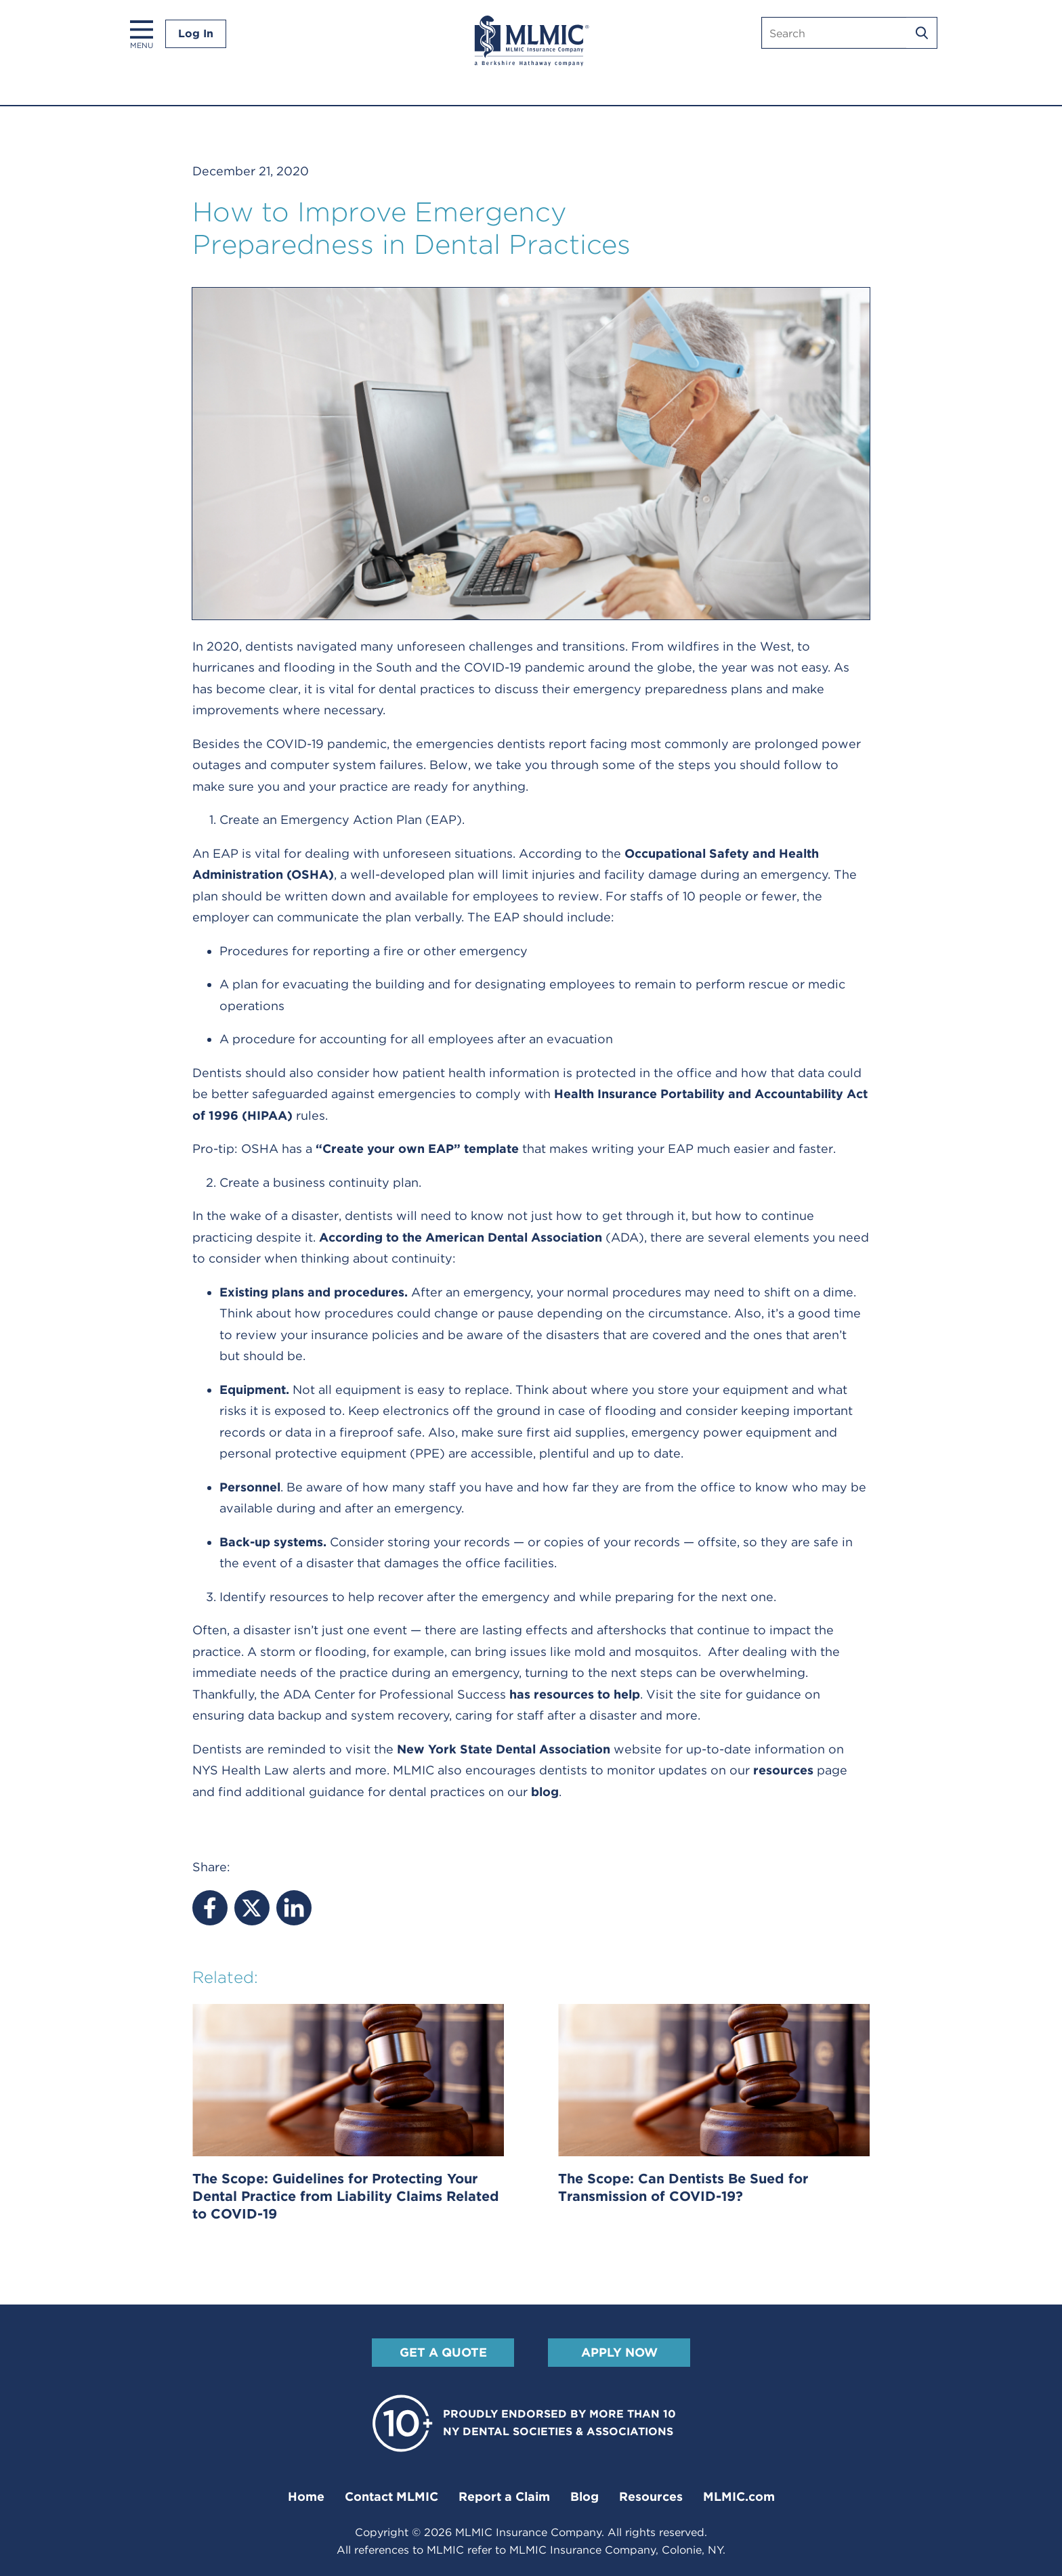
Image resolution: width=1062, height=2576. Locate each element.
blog (545, 1792)
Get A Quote (443, 2352)
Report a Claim (504, 2496)
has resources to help (574, 1694)
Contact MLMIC (391, 2496)
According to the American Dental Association (460, 1237)
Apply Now (619, 2352)
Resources (651, 2496)
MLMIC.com (739, 2496)
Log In (195, 33)
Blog (584, 2496)
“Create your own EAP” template (417, 1148)
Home (306, 2496)
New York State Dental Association (503, 1749)
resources (783, 1770)
